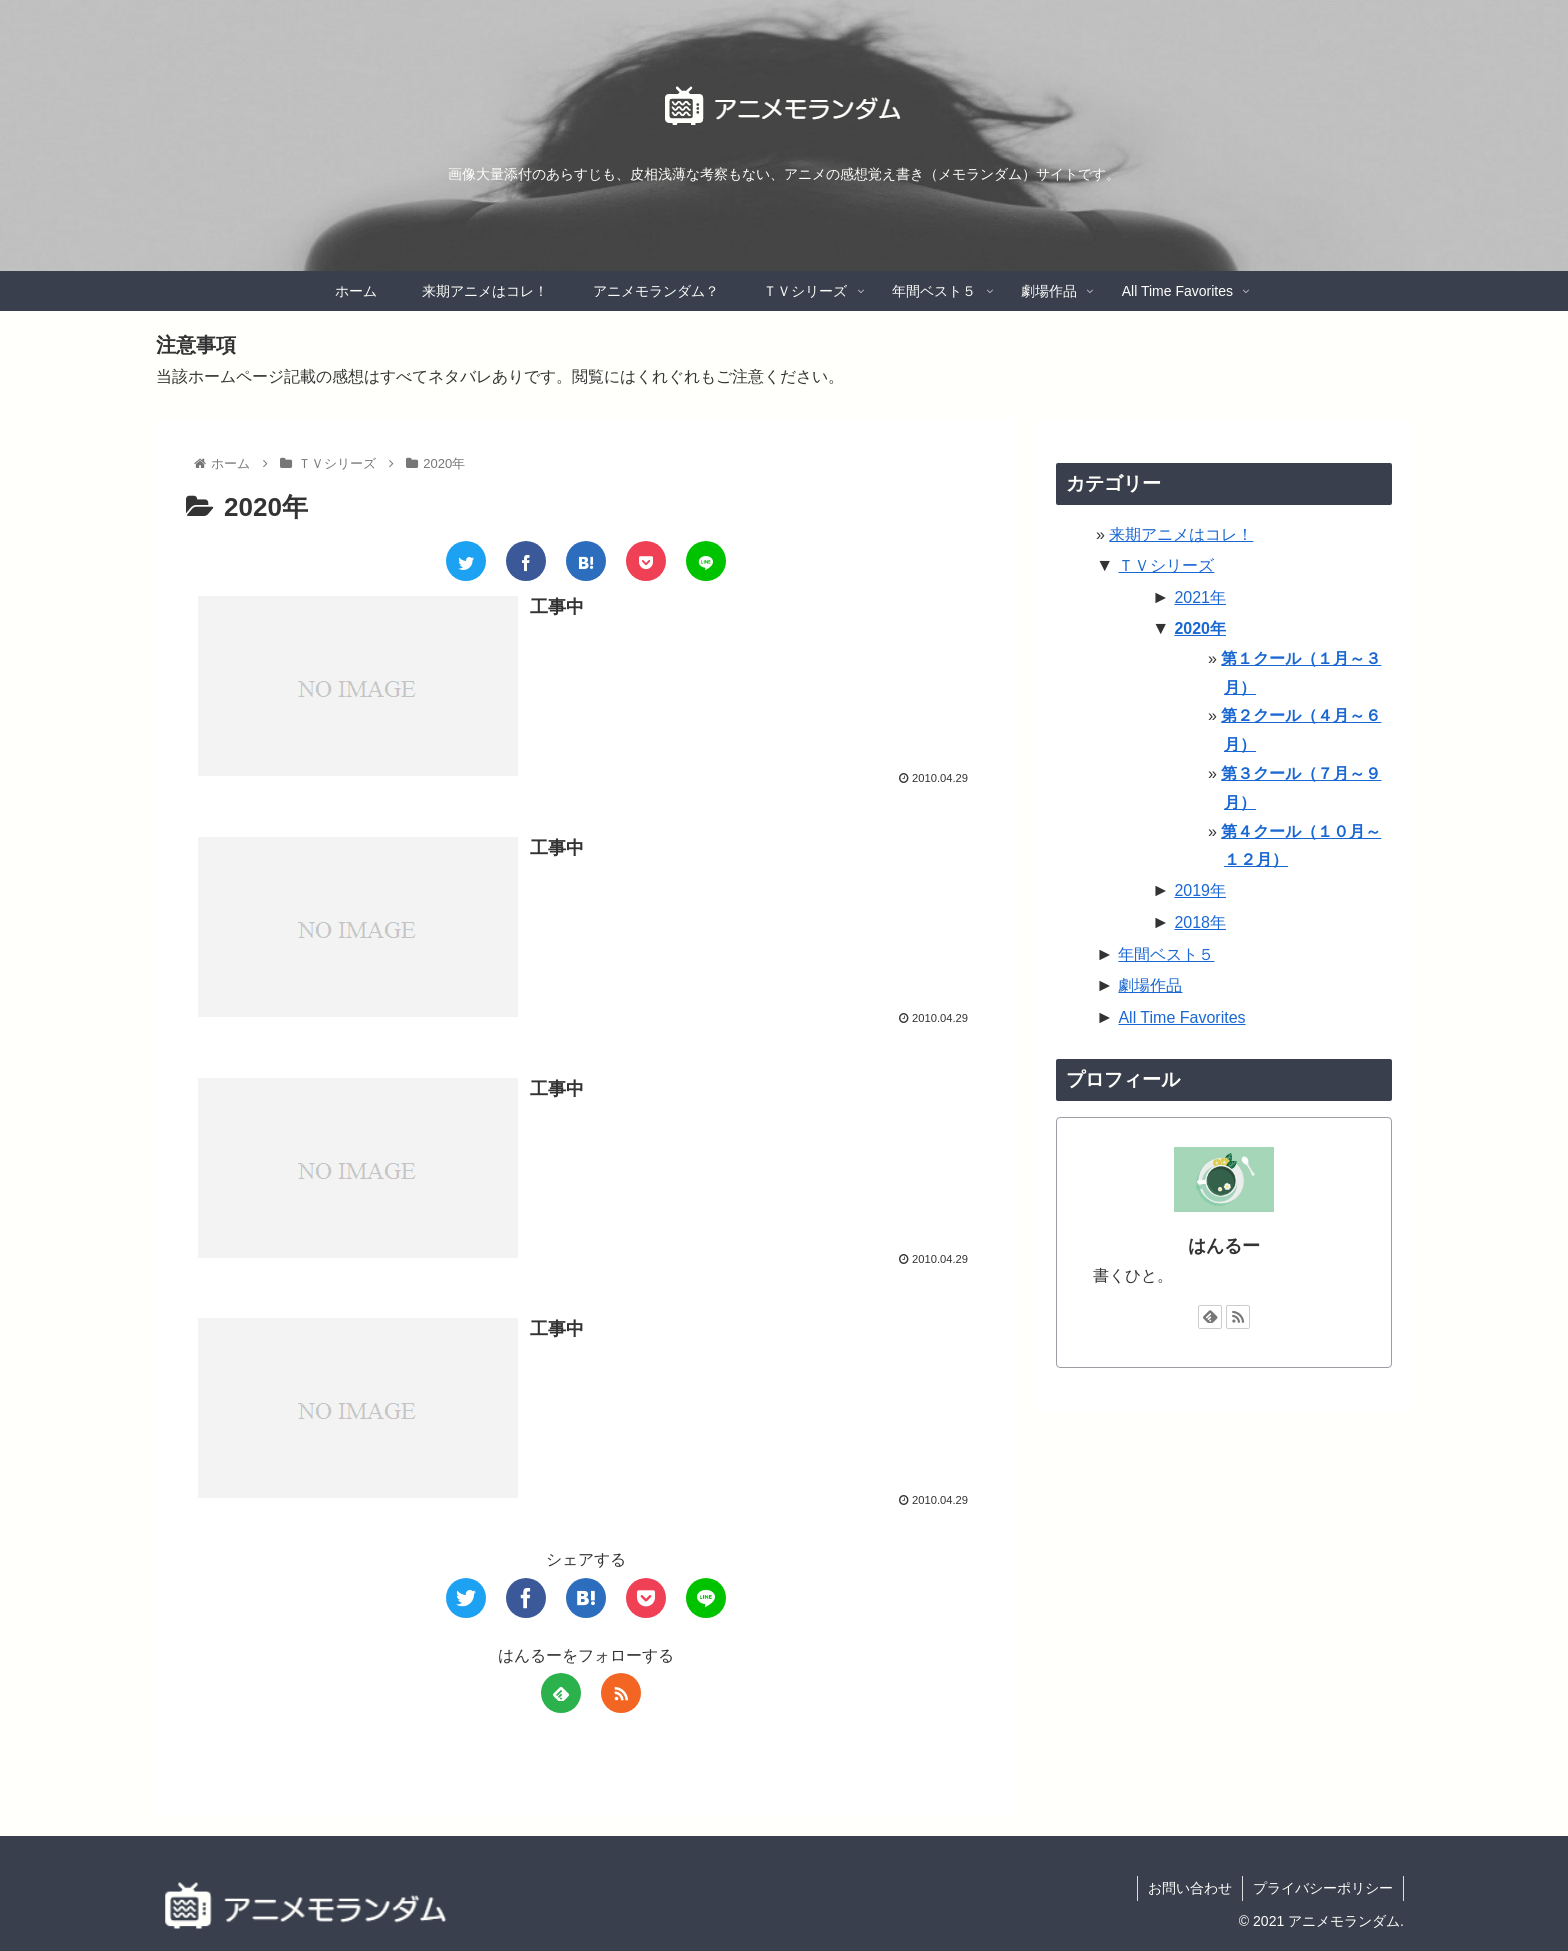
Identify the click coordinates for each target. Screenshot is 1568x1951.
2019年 (1200, 890)
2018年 (1200, 922)
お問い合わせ (1190, 1888)
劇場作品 (1150, 985)
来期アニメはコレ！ (1181, 534)
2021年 (1200, 597)
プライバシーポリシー (1323, 1888)
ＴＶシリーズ (1166, 565)
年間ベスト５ (1166, 954)
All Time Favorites (1181, 1017)
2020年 (1200, 628)
